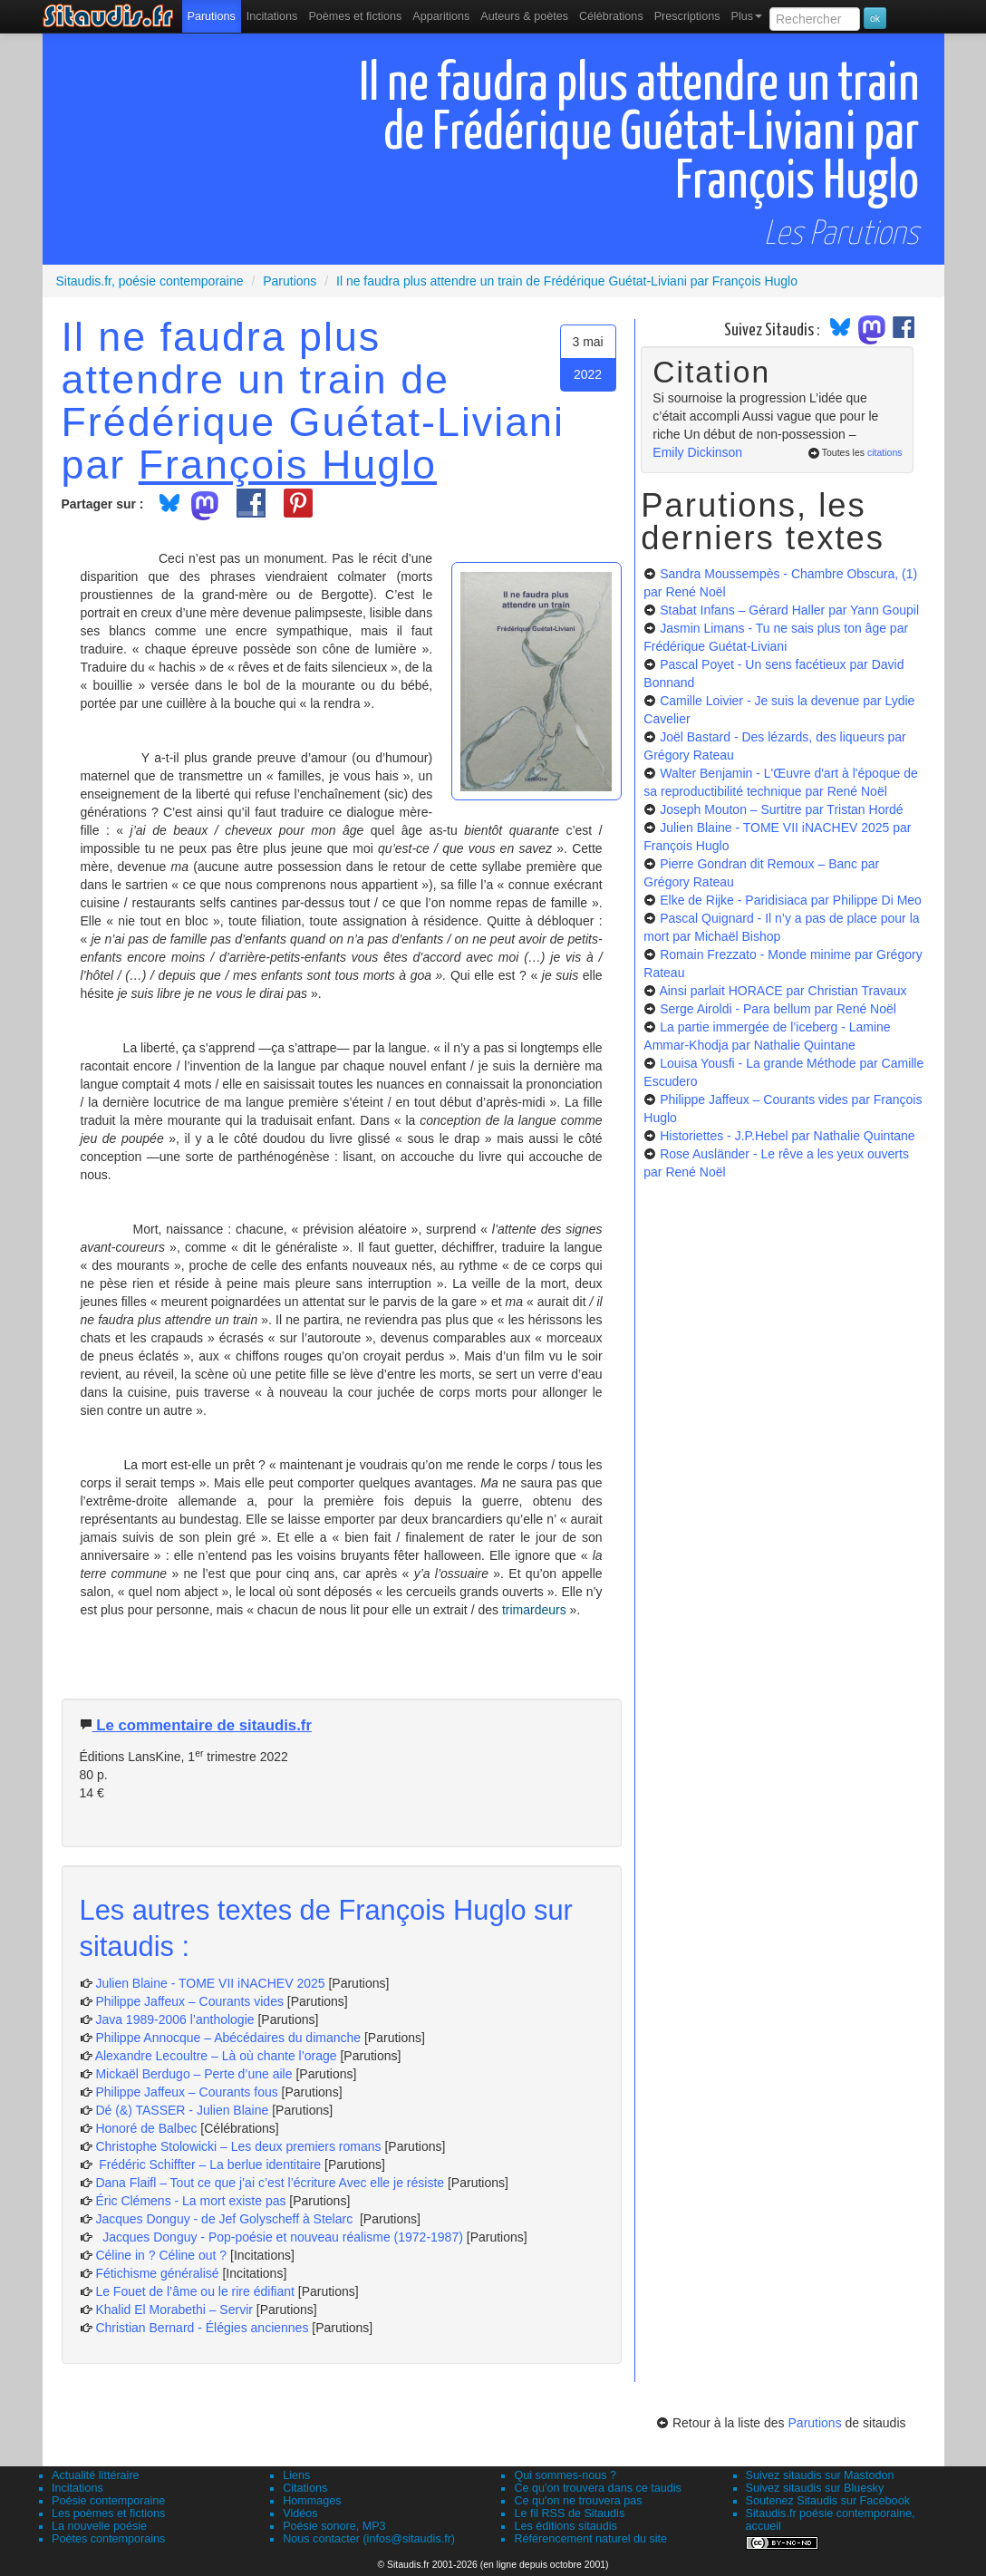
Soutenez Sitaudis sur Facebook (828, 2500)
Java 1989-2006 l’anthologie (176, 2019)
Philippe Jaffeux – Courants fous (188, 2092)
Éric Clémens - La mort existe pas (190, 2200)
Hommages (312, 2500)
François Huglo (288, 464)
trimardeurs (536, 1610)
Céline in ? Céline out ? (162, 2255)
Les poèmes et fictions (108, 2513)
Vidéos (300, 2513)
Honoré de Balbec (147, 2128)
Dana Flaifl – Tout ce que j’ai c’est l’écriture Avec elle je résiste (271, 2182)
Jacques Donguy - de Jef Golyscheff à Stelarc (225, 2219)
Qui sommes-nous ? (565, 2475)
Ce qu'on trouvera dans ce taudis (597, 2488)
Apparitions (440, 16)
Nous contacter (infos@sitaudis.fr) (369, 2538)
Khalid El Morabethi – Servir (175, 2309)
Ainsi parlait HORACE (782, 990)
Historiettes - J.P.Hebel (787, 1135)
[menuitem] (211, 16)
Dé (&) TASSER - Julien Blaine (181, 2110)
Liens (296, 2475)
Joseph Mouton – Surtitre (781, 809)
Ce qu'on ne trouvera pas (578, 2500)
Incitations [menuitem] (272, 16)
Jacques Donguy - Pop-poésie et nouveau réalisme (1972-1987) (278, 2237)
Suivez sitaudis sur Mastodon (820, 2475)
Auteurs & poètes (524, 16)
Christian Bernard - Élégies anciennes (201, 2327)
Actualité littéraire (96, 2475)
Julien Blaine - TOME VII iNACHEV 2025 (209, 1983)
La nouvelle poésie (99, 2526)
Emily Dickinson (697, 452)
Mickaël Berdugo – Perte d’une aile (193, 2074)
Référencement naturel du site (590, 2538)
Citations (305, 2488)
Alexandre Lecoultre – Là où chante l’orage (216, 2055)
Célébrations (611, 16)
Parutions (212, 16)
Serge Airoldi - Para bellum (778, 1009)
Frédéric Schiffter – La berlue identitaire (208, 2164)
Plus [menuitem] (746, 16)
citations (885, 452)
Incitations (77, 2488)
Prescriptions (687, 16)
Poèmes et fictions (354, 16)
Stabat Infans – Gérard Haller (789, 610)
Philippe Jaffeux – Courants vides (189, 2001)
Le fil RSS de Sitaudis (569, 2513)
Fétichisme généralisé (158, 2273)
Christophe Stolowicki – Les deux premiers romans (238, 2146)
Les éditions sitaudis (565, 2526)
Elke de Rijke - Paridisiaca (791, 900)
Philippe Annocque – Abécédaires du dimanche (228, 2037)
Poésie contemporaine (108, 2500)
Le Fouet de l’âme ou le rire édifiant (194, 2291)
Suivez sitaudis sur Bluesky (815, 2488)
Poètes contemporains (108, 2538)
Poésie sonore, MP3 (334, 2526)
